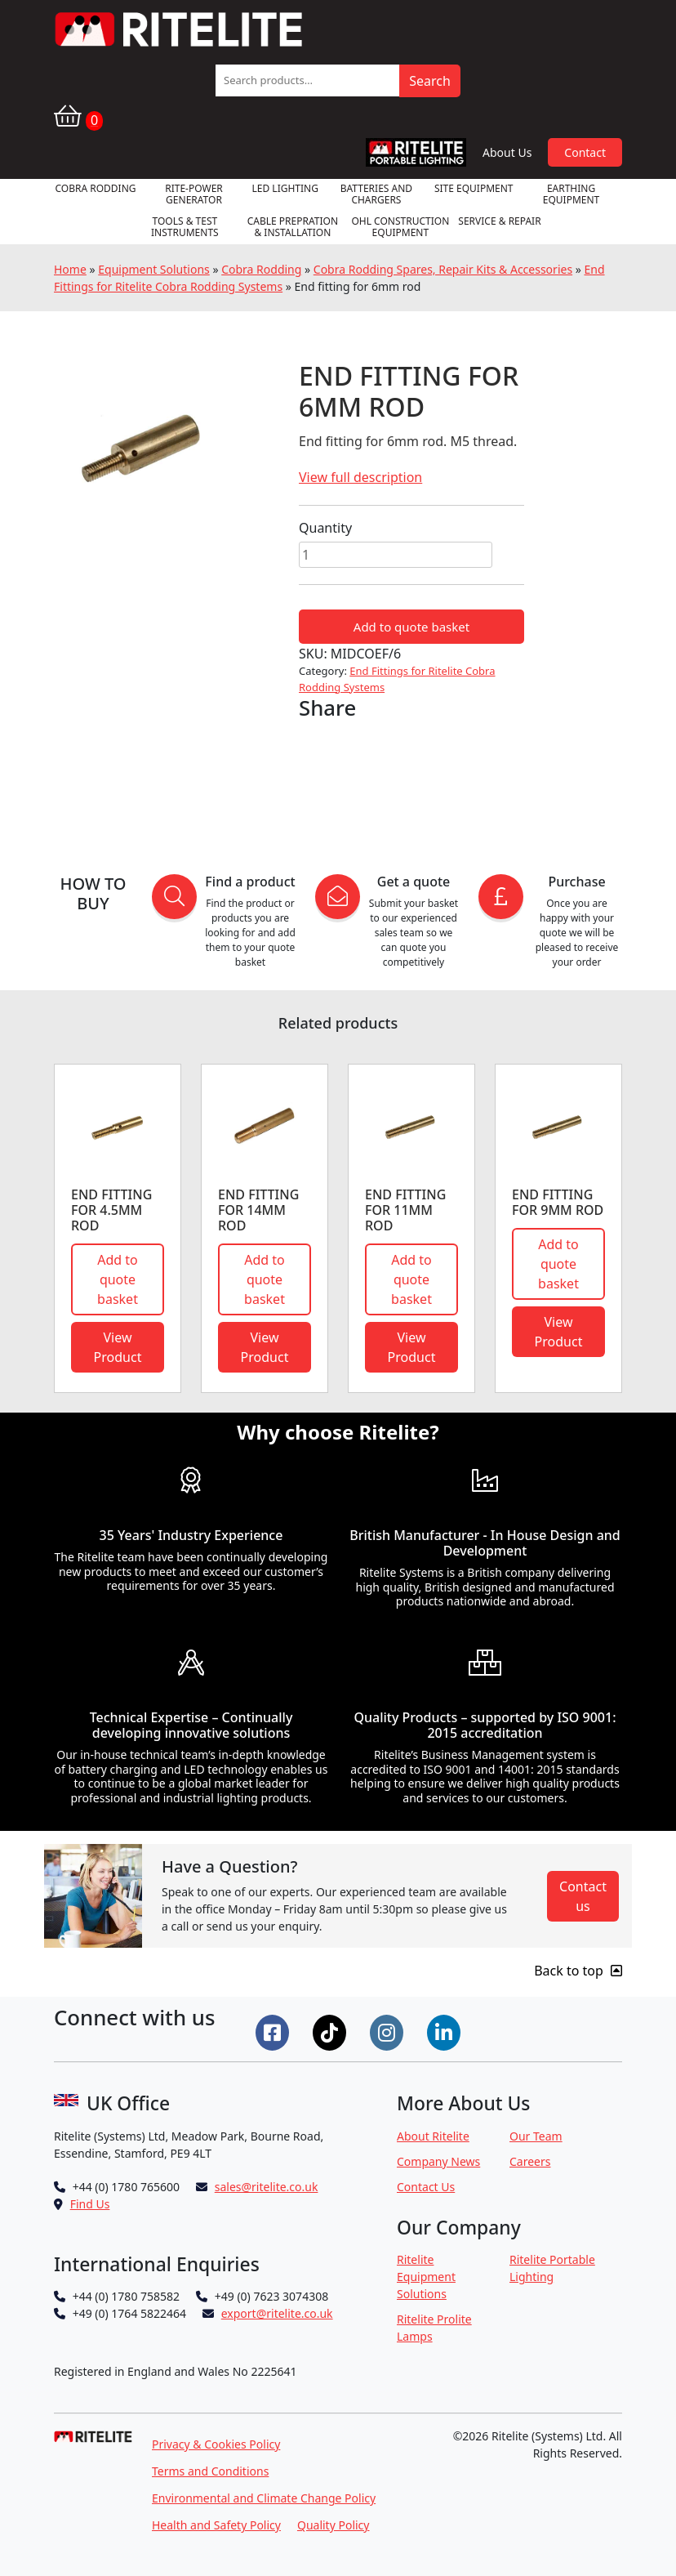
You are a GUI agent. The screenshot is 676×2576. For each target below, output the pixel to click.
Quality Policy (333, 2525)
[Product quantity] (395, 555)
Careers (529, 2161)
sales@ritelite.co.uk (266, 2186)
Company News (438, 2161)
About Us (507, 152)
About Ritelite (433, 2136)
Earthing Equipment (571, 194)
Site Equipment (474, 188)
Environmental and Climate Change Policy (264, 2498)
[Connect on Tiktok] (331, 2031)
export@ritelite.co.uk (277, 2313)
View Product (118, 1347)
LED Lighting (285, 188)
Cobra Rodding (95, 188)
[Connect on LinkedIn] (445, 2031)
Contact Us (426, 2186)
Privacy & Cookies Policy (216, 2444)
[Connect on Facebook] (274, 2031)
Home (70, 269)
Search (430, 81)
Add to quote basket (411, 626)
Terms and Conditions (210, 2471)
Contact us (583, 1896)
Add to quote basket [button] (117, 1279)
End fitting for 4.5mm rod (111, 1209)
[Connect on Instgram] (388, 2031)
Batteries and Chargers (376, 194)
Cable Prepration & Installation (292, 226)
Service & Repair (499, 221)
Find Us (90, 2204)
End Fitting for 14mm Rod (258, 1209)
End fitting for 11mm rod (405, 1209)
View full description (360, 477)
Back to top (578, 1971)
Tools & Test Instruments (185, 226)
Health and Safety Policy (216, 2525)
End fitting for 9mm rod (557, 1202)
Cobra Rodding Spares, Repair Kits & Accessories (443, 269)
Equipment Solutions (154, 269)
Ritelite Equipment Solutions (426, 2276)
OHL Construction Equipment (400, 226)
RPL (416, 152)
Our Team (536, 2136)
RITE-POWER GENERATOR (194, 194)
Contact (585, 152)
